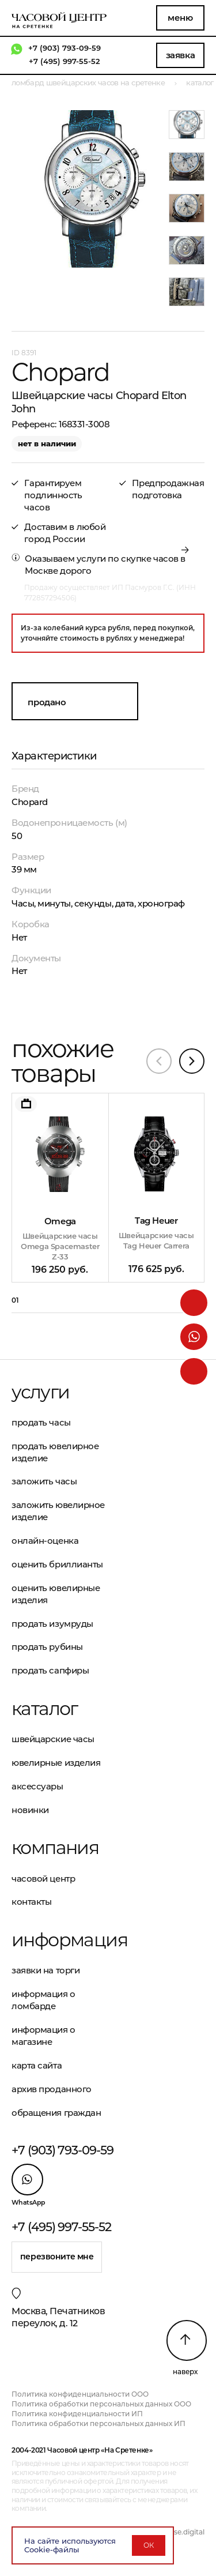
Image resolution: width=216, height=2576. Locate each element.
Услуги (40, 1392)
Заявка (180, 55)
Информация (60, 1940)
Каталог (45, 1708)
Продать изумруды (52, 1623)
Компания (55, 1847)
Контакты (31, 1901)
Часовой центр (43, 1878)
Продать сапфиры (50, 1670)
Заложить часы (44, 1481)
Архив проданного (52, 2089)
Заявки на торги (45, 1970)
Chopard (30, 801)
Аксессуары (37, 1786)
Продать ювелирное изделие (55, 1452)
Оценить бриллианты (57, 1564)
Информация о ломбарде (43, 1999)
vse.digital (187, 2532)
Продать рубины (47, 1646)
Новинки (30, 1809)
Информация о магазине (43, 2035)
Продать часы (41, 1422)
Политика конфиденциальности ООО (80, 2394)
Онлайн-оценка (45, 1540)
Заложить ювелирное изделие (58, 1510)
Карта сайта (37, 2065)
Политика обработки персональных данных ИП (98, 2423)
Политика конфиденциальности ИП (77, 2413)
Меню (180, 17)
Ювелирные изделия (56, 1762)
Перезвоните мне (57, 2256)
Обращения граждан (56, 2112)
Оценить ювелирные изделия (56, 1593)
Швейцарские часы (53, 1738)
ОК (148, 2545)
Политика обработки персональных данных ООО (101, 2404)
